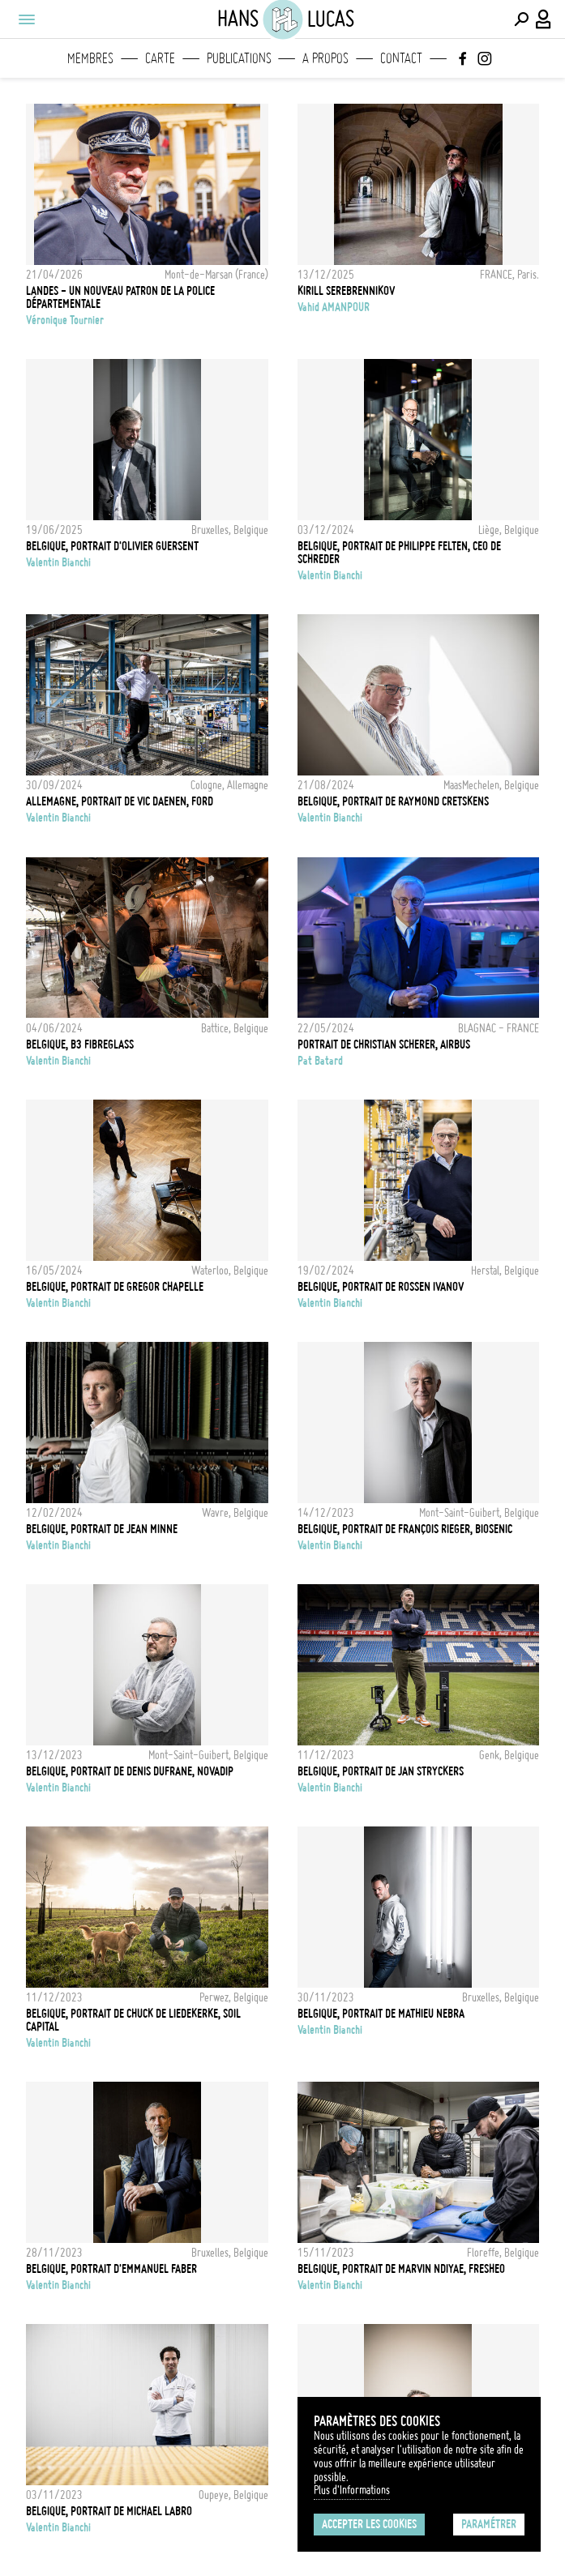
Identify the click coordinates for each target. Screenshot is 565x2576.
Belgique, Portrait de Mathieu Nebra (380, 2013)
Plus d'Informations (352, 2490)
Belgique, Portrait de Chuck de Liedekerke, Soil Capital (133, 2020)
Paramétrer (488, 2524)
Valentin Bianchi (58, 562)
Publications (239, 58)
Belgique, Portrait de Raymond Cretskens (393, 801)
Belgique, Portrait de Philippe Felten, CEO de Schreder (399, 553)
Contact (401, 58)
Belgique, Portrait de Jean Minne (102, 1529)
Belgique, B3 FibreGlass (80, 1044)
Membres (90, 58)
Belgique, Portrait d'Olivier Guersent (112, 546)
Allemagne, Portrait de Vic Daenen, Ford (119, 801)
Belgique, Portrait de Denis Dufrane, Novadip (129, 1771)
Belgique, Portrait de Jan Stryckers (380, 1771)
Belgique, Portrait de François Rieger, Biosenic (404, 1529)
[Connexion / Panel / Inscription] (544, 19)
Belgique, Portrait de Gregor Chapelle (114, 1286)
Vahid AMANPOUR (333, 307)
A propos (325, 58)
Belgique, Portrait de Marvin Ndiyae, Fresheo (401, 2268)
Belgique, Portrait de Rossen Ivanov (380, 1286)
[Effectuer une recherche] (521, 19)
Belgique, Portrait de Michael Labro (109, 2511)
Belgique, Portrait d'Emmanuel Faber (111, 2268)
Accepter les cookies (369, 2524)
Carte (160, 58)
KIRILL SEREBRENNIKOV (346, 290)
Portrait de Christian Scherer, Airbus (383, 1044)
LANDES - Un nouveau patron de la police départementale (120, 297)
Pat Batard (320, 1060)
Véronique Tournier (65, 320)
